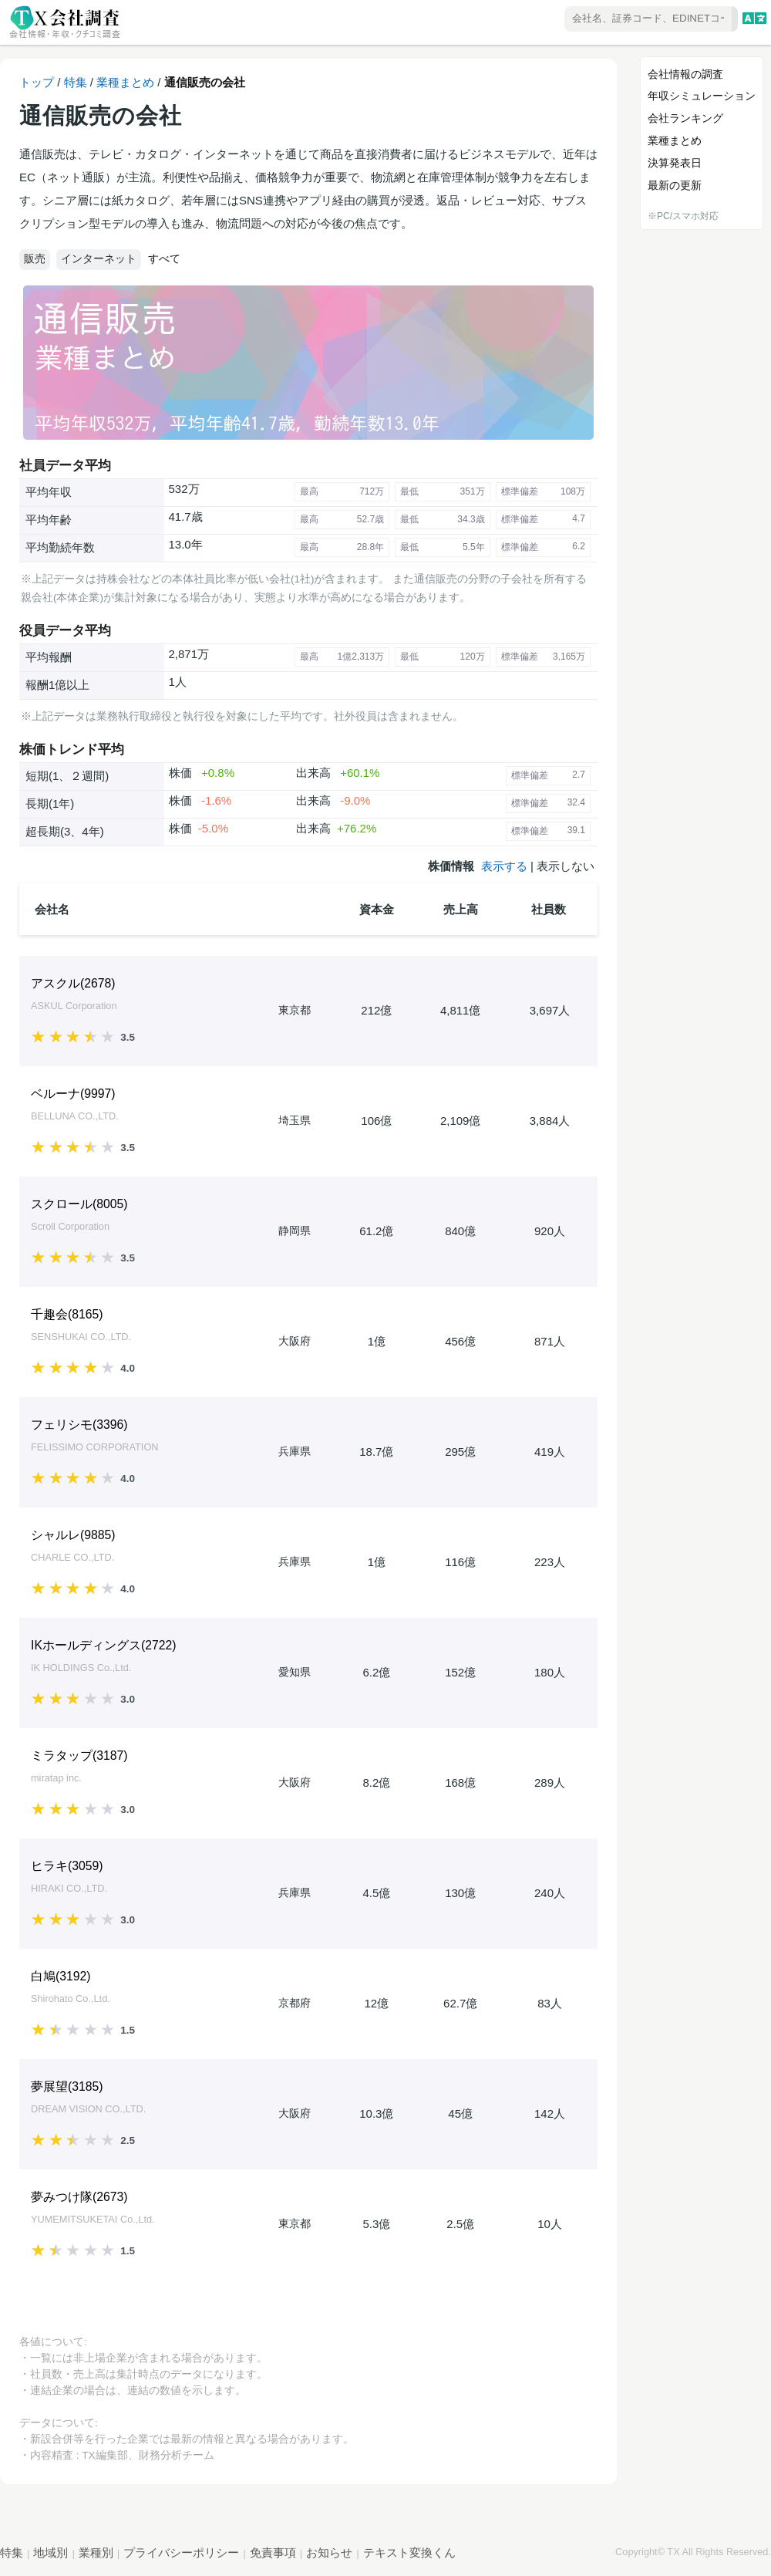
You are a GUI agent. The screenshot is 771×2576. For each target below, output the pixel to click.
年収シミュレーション (702, 95)
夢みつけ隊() (79, 2196)
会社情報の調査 (685, 74)
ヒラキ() (67, 1865)
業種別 (96, 2552)
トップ (36, 82)
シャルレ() (73, 1534)
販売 (34, 259)
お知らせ (329, 2552)
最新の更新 (675, 185)
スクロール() (79, 1203)
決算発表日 (675, 163)
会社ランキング (685, 118)
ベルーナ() (73, 1093)
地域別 (50, 2552)
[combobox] (606, 19)
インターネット (98, 259)
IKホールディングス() (103, 1645)
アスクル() (73, 983)
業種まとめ (125, 82)
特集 (75, 82)
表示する (504, 866)
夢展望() (67, 2086)
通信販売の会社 (204, 82)
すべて (164, 258)
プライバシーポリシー (181, 2552)
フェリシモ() (79, 1424)
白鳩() (61, 1976)
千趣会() (67, 1314)
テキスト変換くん (409, 2552)
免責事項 (273, 2552)
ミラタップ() (79, 1755)
